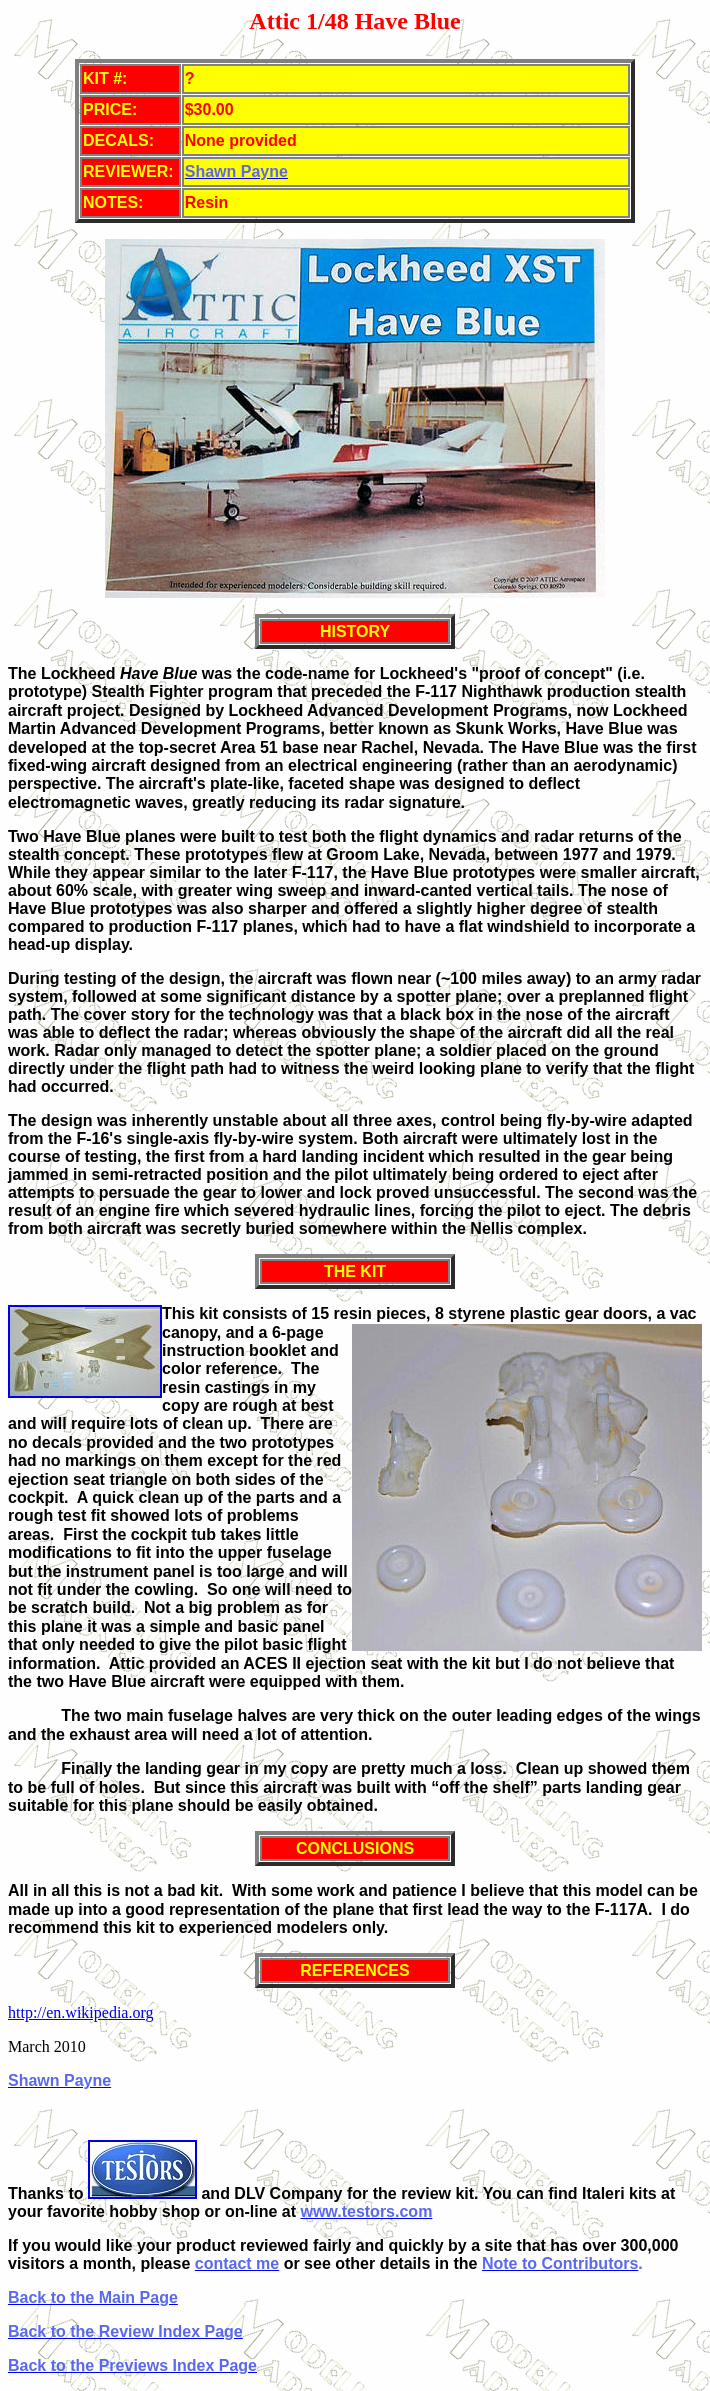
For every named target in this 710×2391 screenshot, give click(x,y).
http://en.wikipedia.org (80, 2012)
